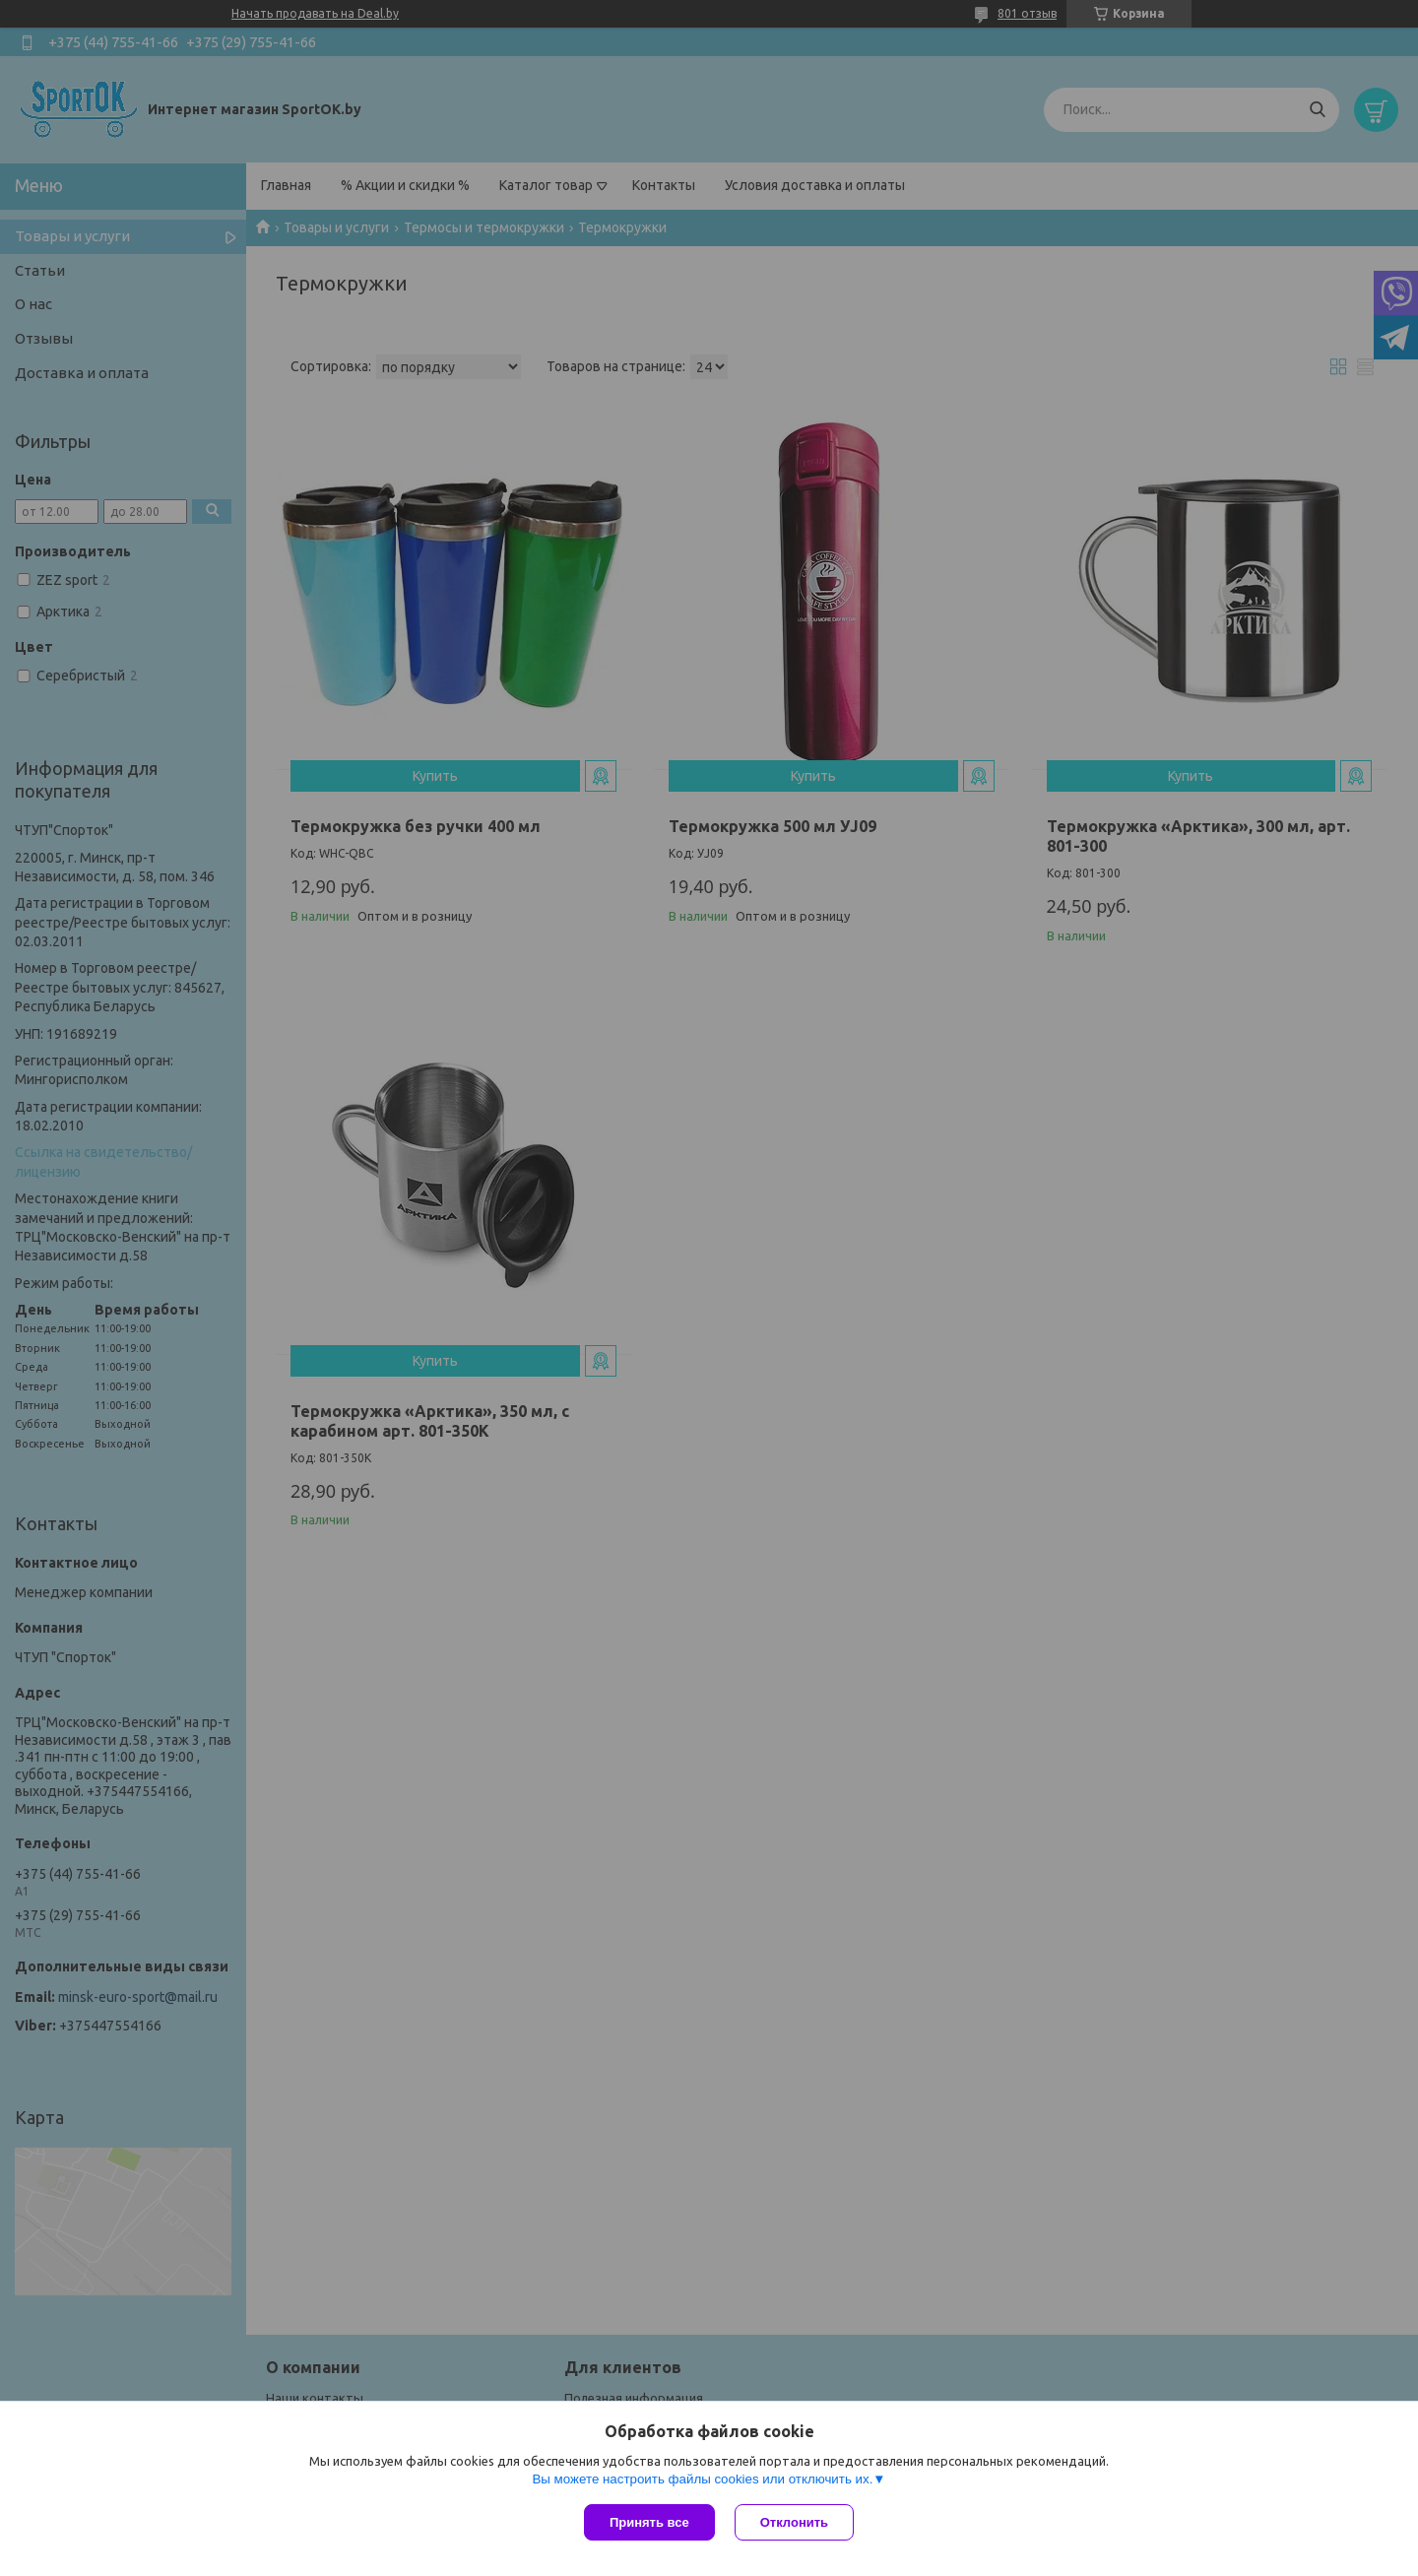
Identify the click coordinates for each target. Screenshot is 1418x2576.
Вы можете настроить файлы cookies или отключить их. (702, 2479)
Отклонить (794, 2522)
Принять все (649, 2522)
